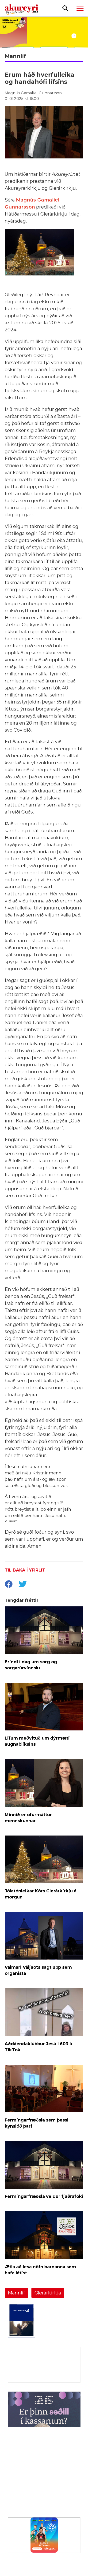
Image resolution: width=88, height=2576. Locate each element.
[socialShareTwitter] (22, 1584)
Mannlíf (16, 2293)
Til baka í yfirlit (25, 1570)
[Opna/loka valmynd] (80, 8)
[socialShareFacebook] (8, 1584)
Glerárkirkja (47, 2293)
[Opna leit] (65, 8)
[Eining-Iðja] (44, 2491)
